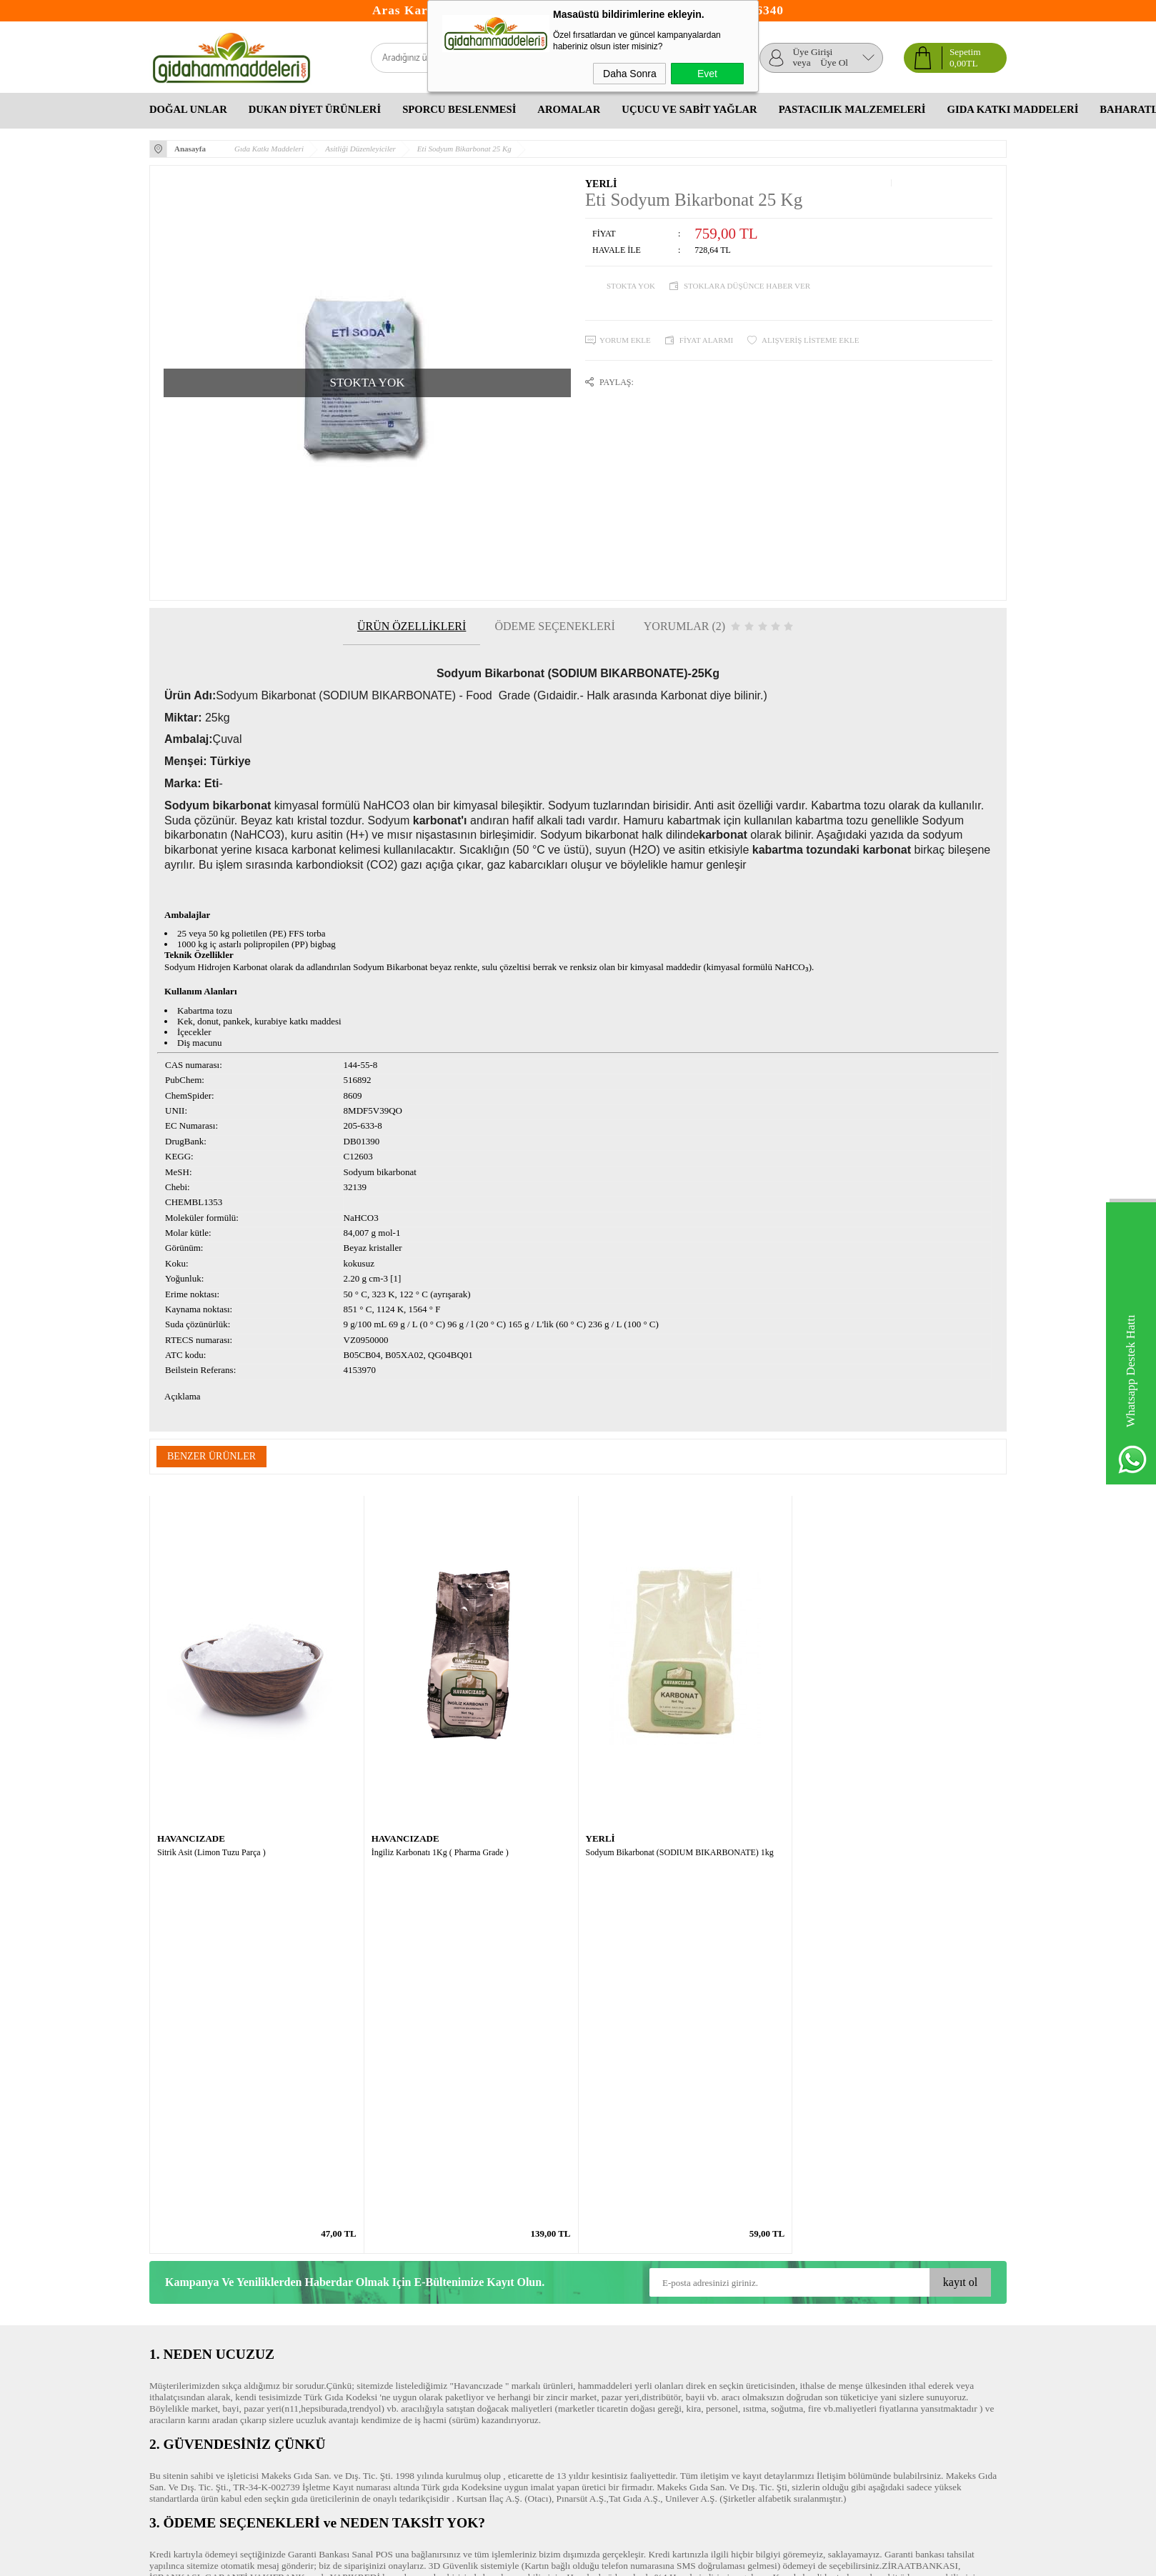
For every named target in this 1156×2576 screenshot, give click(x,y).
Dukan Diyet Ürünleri (315, 109)
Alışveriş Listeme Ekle (810, 340)
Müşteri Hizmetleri (328, 2340)
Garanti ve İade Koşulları (197, 2355)
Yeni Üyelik (458, 2312)
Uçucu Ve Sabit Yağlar (689, 109)
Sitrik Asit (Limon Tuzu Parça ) (211, 1852)
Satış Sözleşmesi (181, 2340)
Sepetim (308, 2355)
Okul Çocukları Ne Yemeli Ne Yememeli (635, 2319)
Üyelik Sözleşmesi (185, 2326)
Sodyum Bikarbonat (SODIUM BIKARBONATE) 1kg (680, 1852)
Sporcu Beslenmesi (459, 109)
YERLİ (601, 184)
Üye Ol (834, 63)
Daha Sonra (630, 73)
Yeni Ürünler (317, 2326)
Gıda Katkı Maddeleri (1013, 109)
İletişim (307, 2369)
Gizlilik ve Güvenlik (188, 2369)
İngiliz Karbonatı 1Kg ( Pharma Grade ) (440, 1852)
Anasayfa (310, 2312)
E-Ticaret (540, 2559)
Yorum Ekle (625, 340)
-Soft (511, 2559)
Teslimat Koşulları (184, 2312)
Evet (707, 73)
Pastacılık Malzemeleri (852, 109)
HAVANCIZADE (191, 1838)
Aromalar (568, 109)
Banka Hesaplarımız (330, 2383)
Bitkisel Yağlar (606, 2340)
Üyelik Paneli (461, 2326)
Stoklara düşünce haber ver (747, 285)
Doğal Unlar (188, 109)
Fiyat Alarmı (706, 340)
